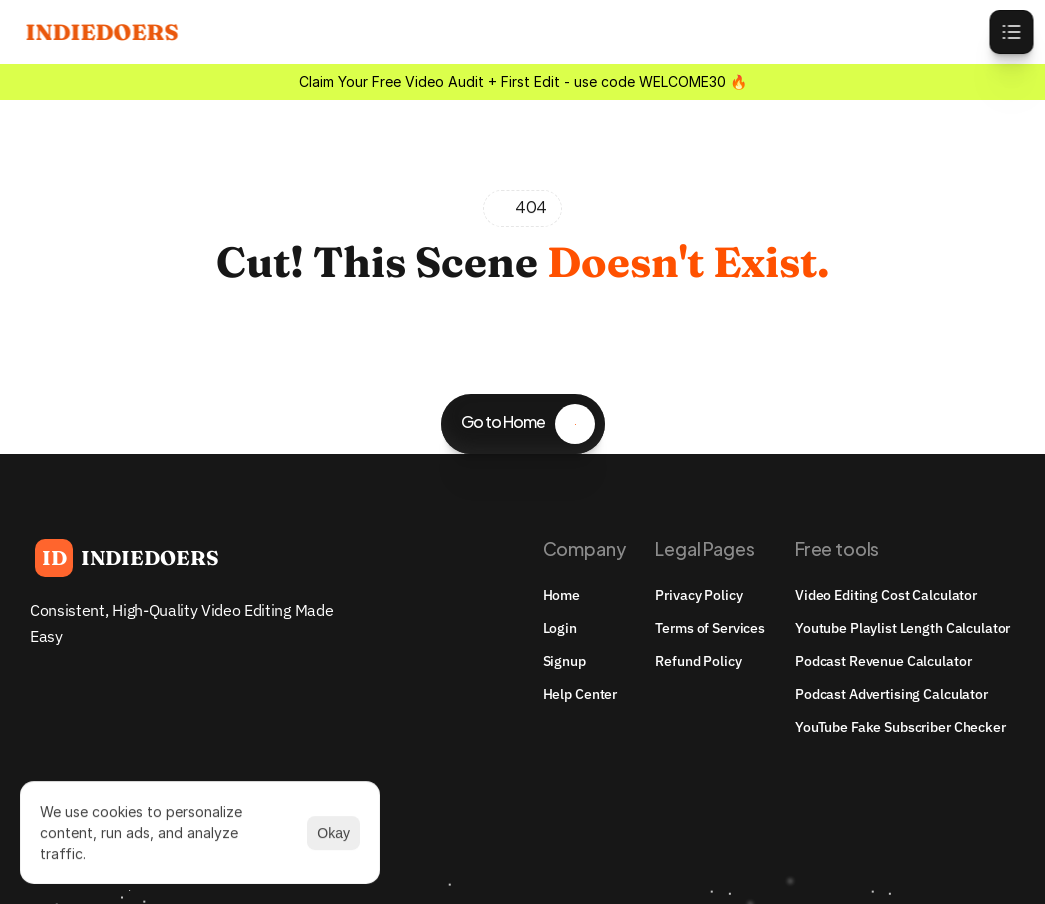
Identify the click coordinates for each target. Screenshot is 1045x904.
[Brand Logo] (127, 558)
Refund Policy (698, 661)
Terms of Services (710, 628)
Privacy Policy (698, 595)
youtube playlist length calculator (902, 628)
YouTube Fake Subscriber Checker (900, 727)
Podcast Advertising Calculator (891, 694)
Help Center (580, 694)
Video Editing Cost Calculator (886, 595)
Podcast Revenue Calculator (883, 661)
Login (560, 628)
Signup (564, 661)
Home (561, 595)
